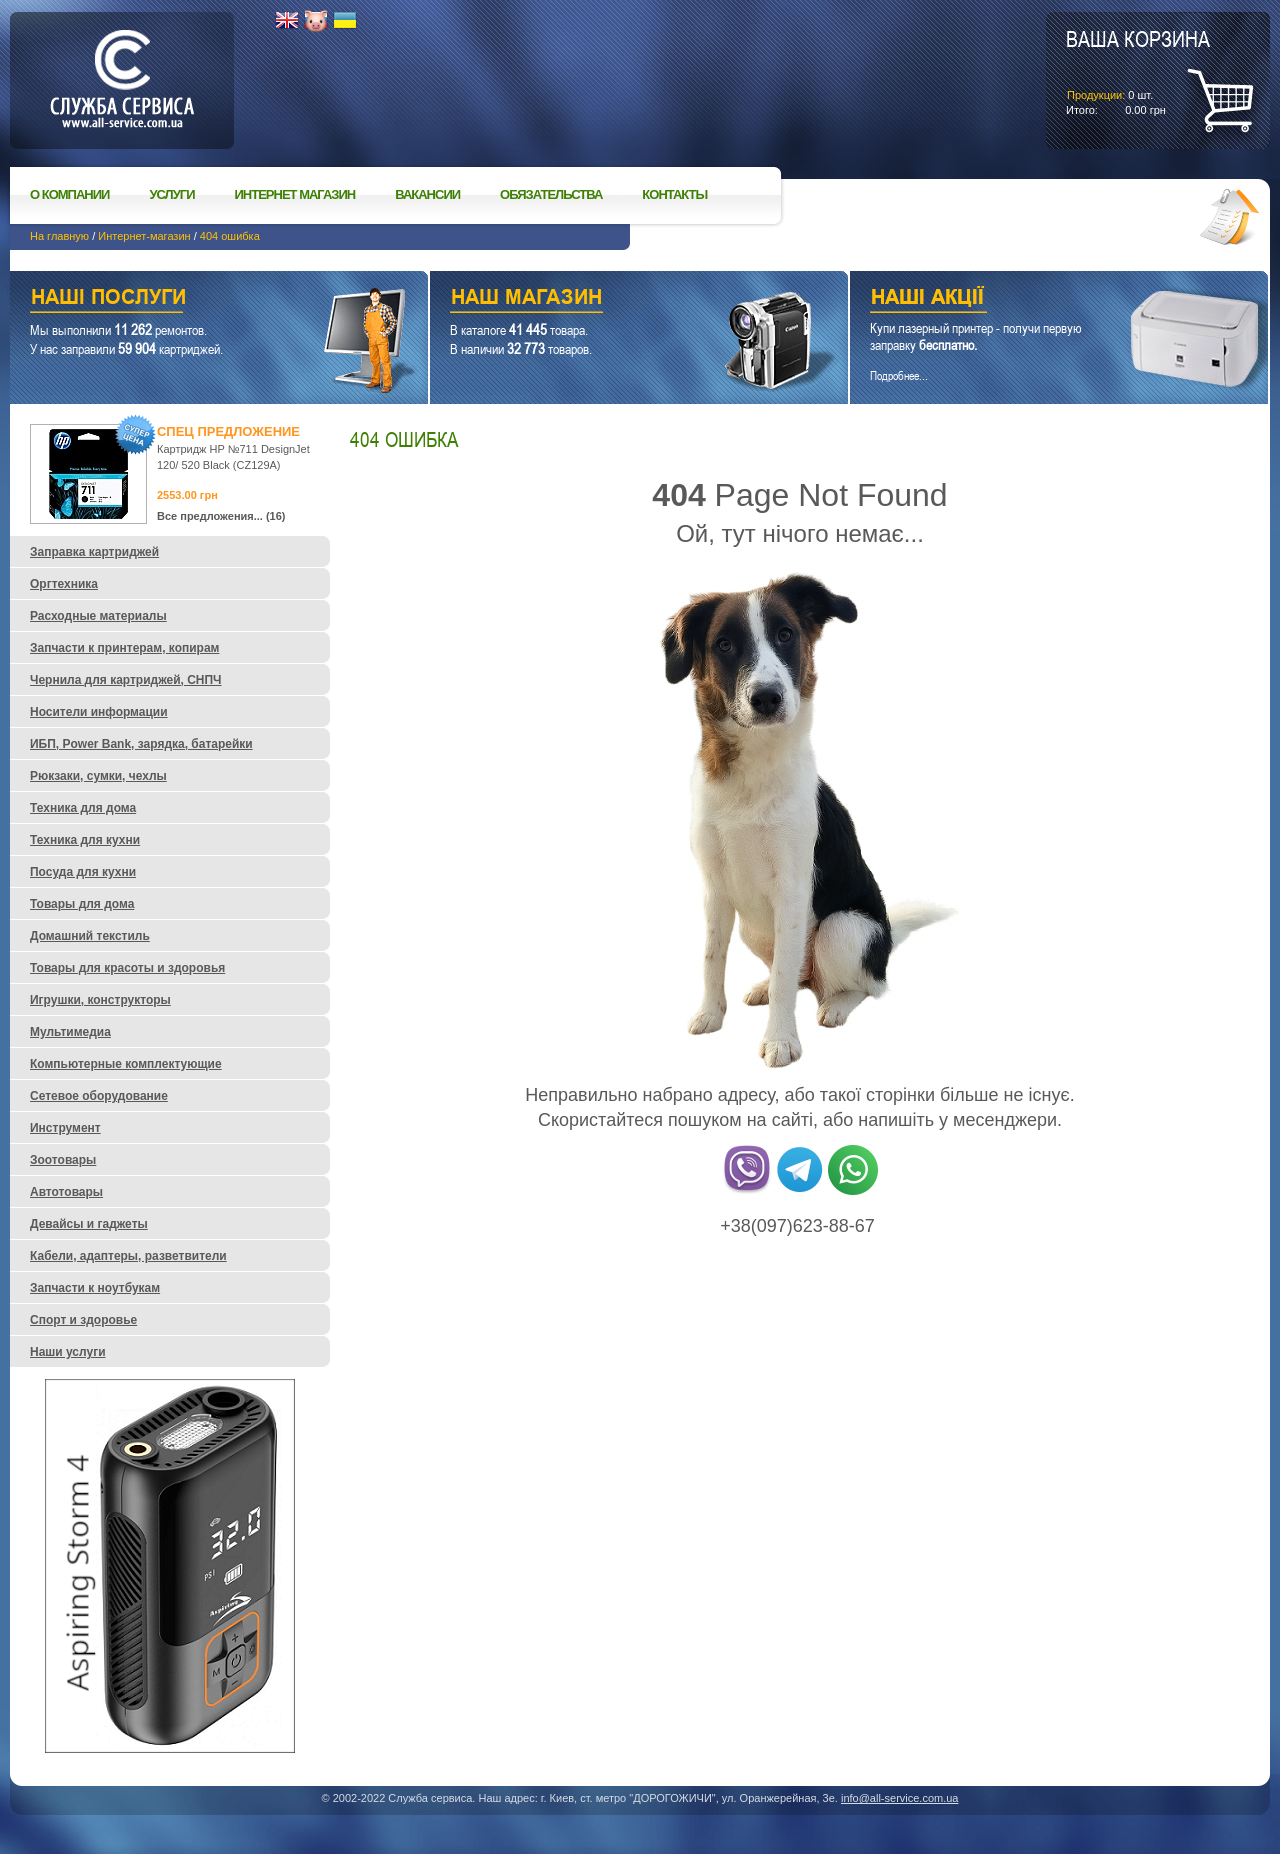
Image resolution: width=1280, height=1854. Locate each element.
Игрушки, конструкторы (100, 1000)
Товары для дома (82, 904)
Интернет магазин (295, 194)
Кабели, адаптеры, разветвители (128, 1256)
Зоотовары (63, 1160)
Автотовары (66, 1192)
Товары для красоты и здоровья (127, 968)
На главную (59, 236)
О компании (69, 194)
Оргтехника (64, 584)
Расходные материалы (98, 616)
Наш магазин (604, 299)
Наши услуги (194, 299)
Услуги (171, 194)
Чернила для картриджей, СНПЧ (126, 680)
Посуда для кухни (83, 872)
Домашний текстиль (90, 936)
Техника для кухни (85, 840)
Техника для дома (83, 808)
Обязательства (551, 194)
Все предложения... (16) (221, 516)
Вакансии (427, 194)
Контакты (674, 194)
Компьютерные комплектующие (126, 1064)
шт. (1138, 71)
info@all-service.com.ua (900, 1798)
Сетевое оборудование (99, 1096)
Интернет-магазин (144, 236)
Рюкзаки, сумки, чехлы (98, 776)
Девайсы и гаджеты (89, 1224)
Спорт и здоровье (83, 1320)
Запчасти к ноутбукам (95, 1288)
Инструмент (65, 1128)
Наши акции (1031, 299)
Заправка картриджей (94, 552)
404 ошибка (230, 236)
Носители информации (99, 712)
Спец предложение (228, 431)
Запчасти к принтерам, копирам (124, 648)
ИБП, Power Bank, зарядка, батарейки (141, 744)
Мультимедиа (70, 1032)
